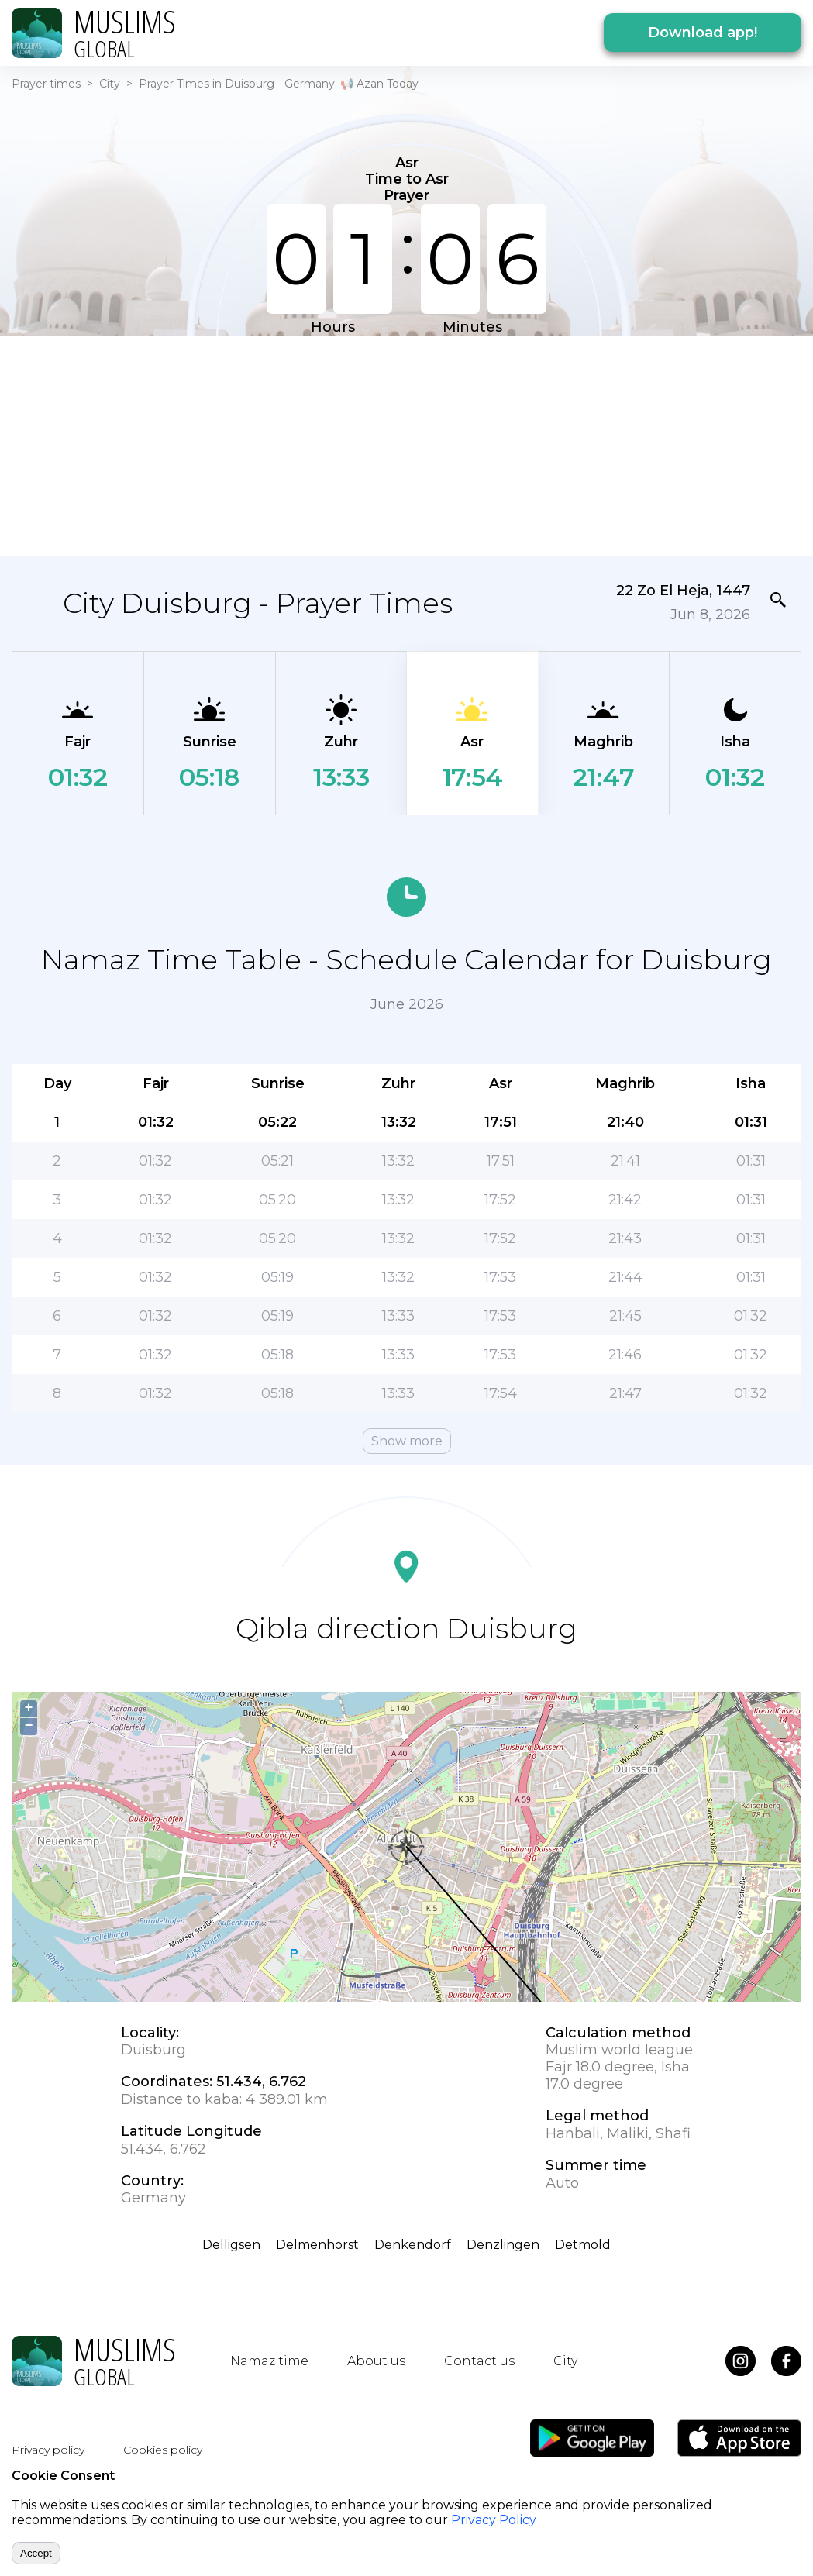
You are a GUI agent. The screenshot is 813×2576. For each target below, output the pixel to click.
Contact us (479, 2361)
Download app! (702, 32)
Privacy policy (48, 2450)
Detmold (583, 2244)
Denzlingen (503, 2244)
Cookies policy (162, 2450)
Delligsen (231, 2244)
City (109, 84)
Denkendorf (412, 2244)
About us (376, 2361)
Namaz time (269, 2361)
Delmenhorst (317, 2244)
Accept (36, 2553)
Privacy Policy (493, 2519)
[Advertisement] (397, 444)
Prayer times (46, 84)
